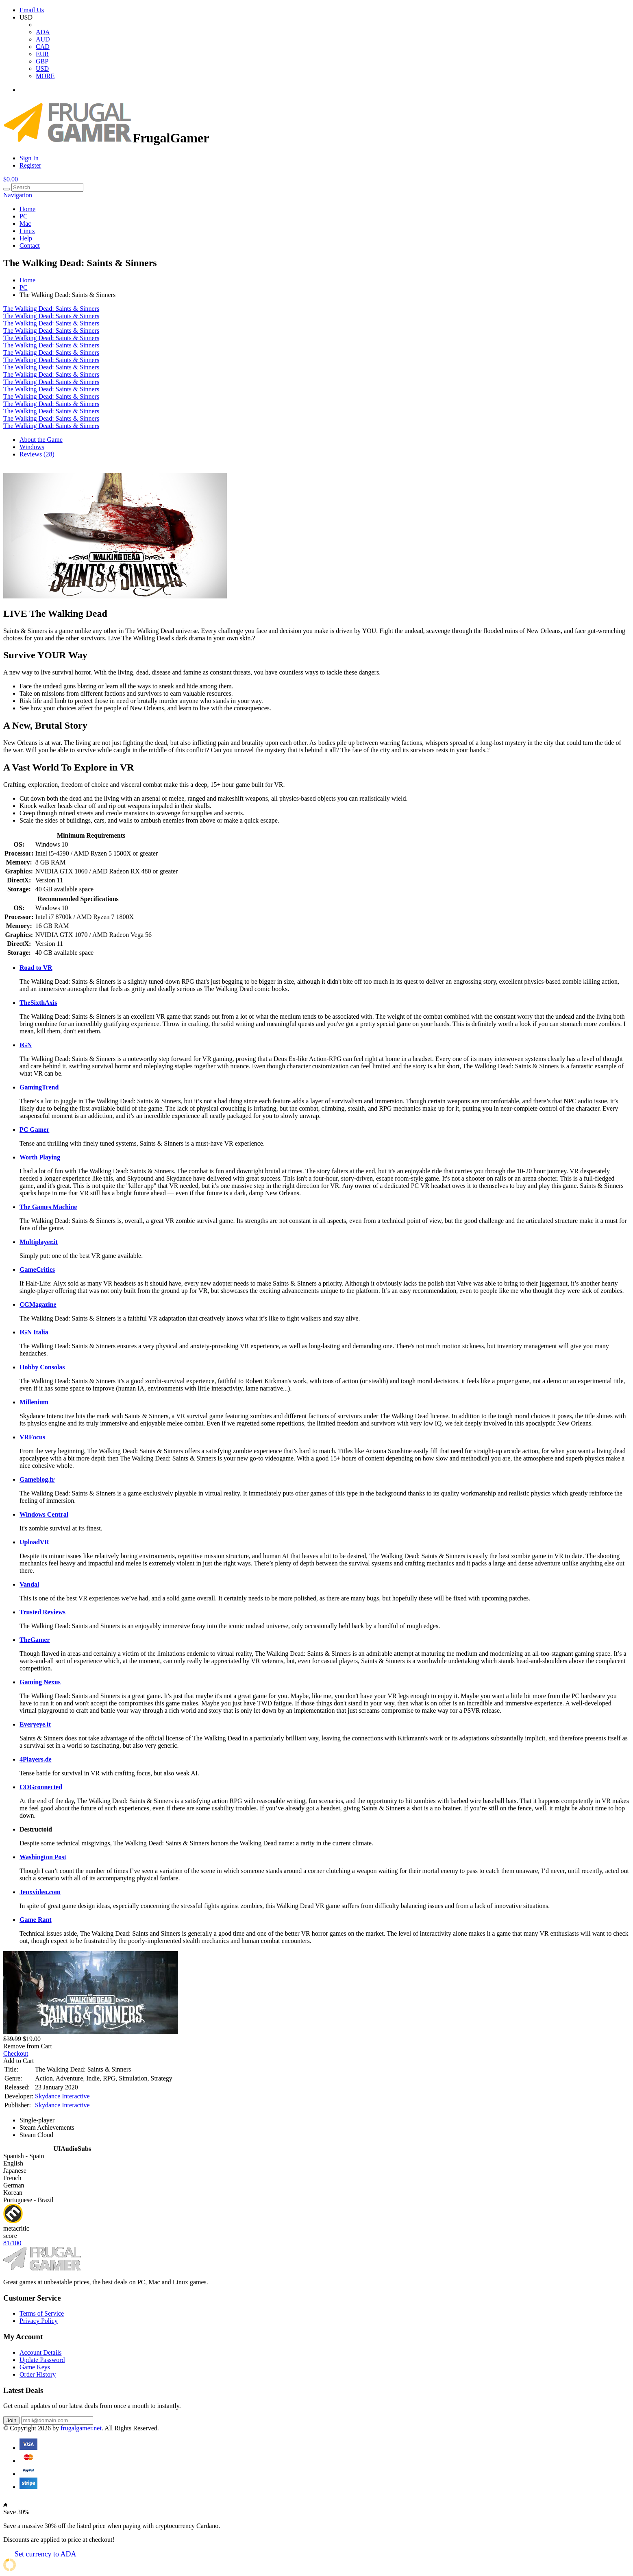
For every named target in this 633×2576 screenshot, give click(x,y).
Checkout (15, 2053)
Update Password (42, 2359)
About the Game (41, 439)
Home (27, 208)
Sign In (29, 158)
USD (42, 68)
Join (11, 2420)
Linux (27, 230)
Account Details (41, 2352)
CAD (43, 46)
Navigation (17, 195)
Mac (25, 223)
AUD (43, 39)
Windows (32, 446)
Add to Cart (18, 2060)
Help (26, 238)
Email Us (32, 10)
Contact (30, 245)
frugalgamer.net (81, 2428)
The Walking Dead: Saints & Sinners (51, 308)
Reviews (37, 454)
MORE (45, 75)
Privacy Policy (39, 2320)
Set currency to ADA (45, 2554)
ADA (43, 31)
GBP (42, 61)
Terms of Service (42, 2313)
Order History (38, 2374)
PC (24, 216)
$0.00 (10, 179)
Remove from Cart (27, 2046)
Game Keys (35, 2367)
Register (30, 165)
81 (12, 2243)
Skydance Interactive (62, 2096)
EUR (42, 53)
